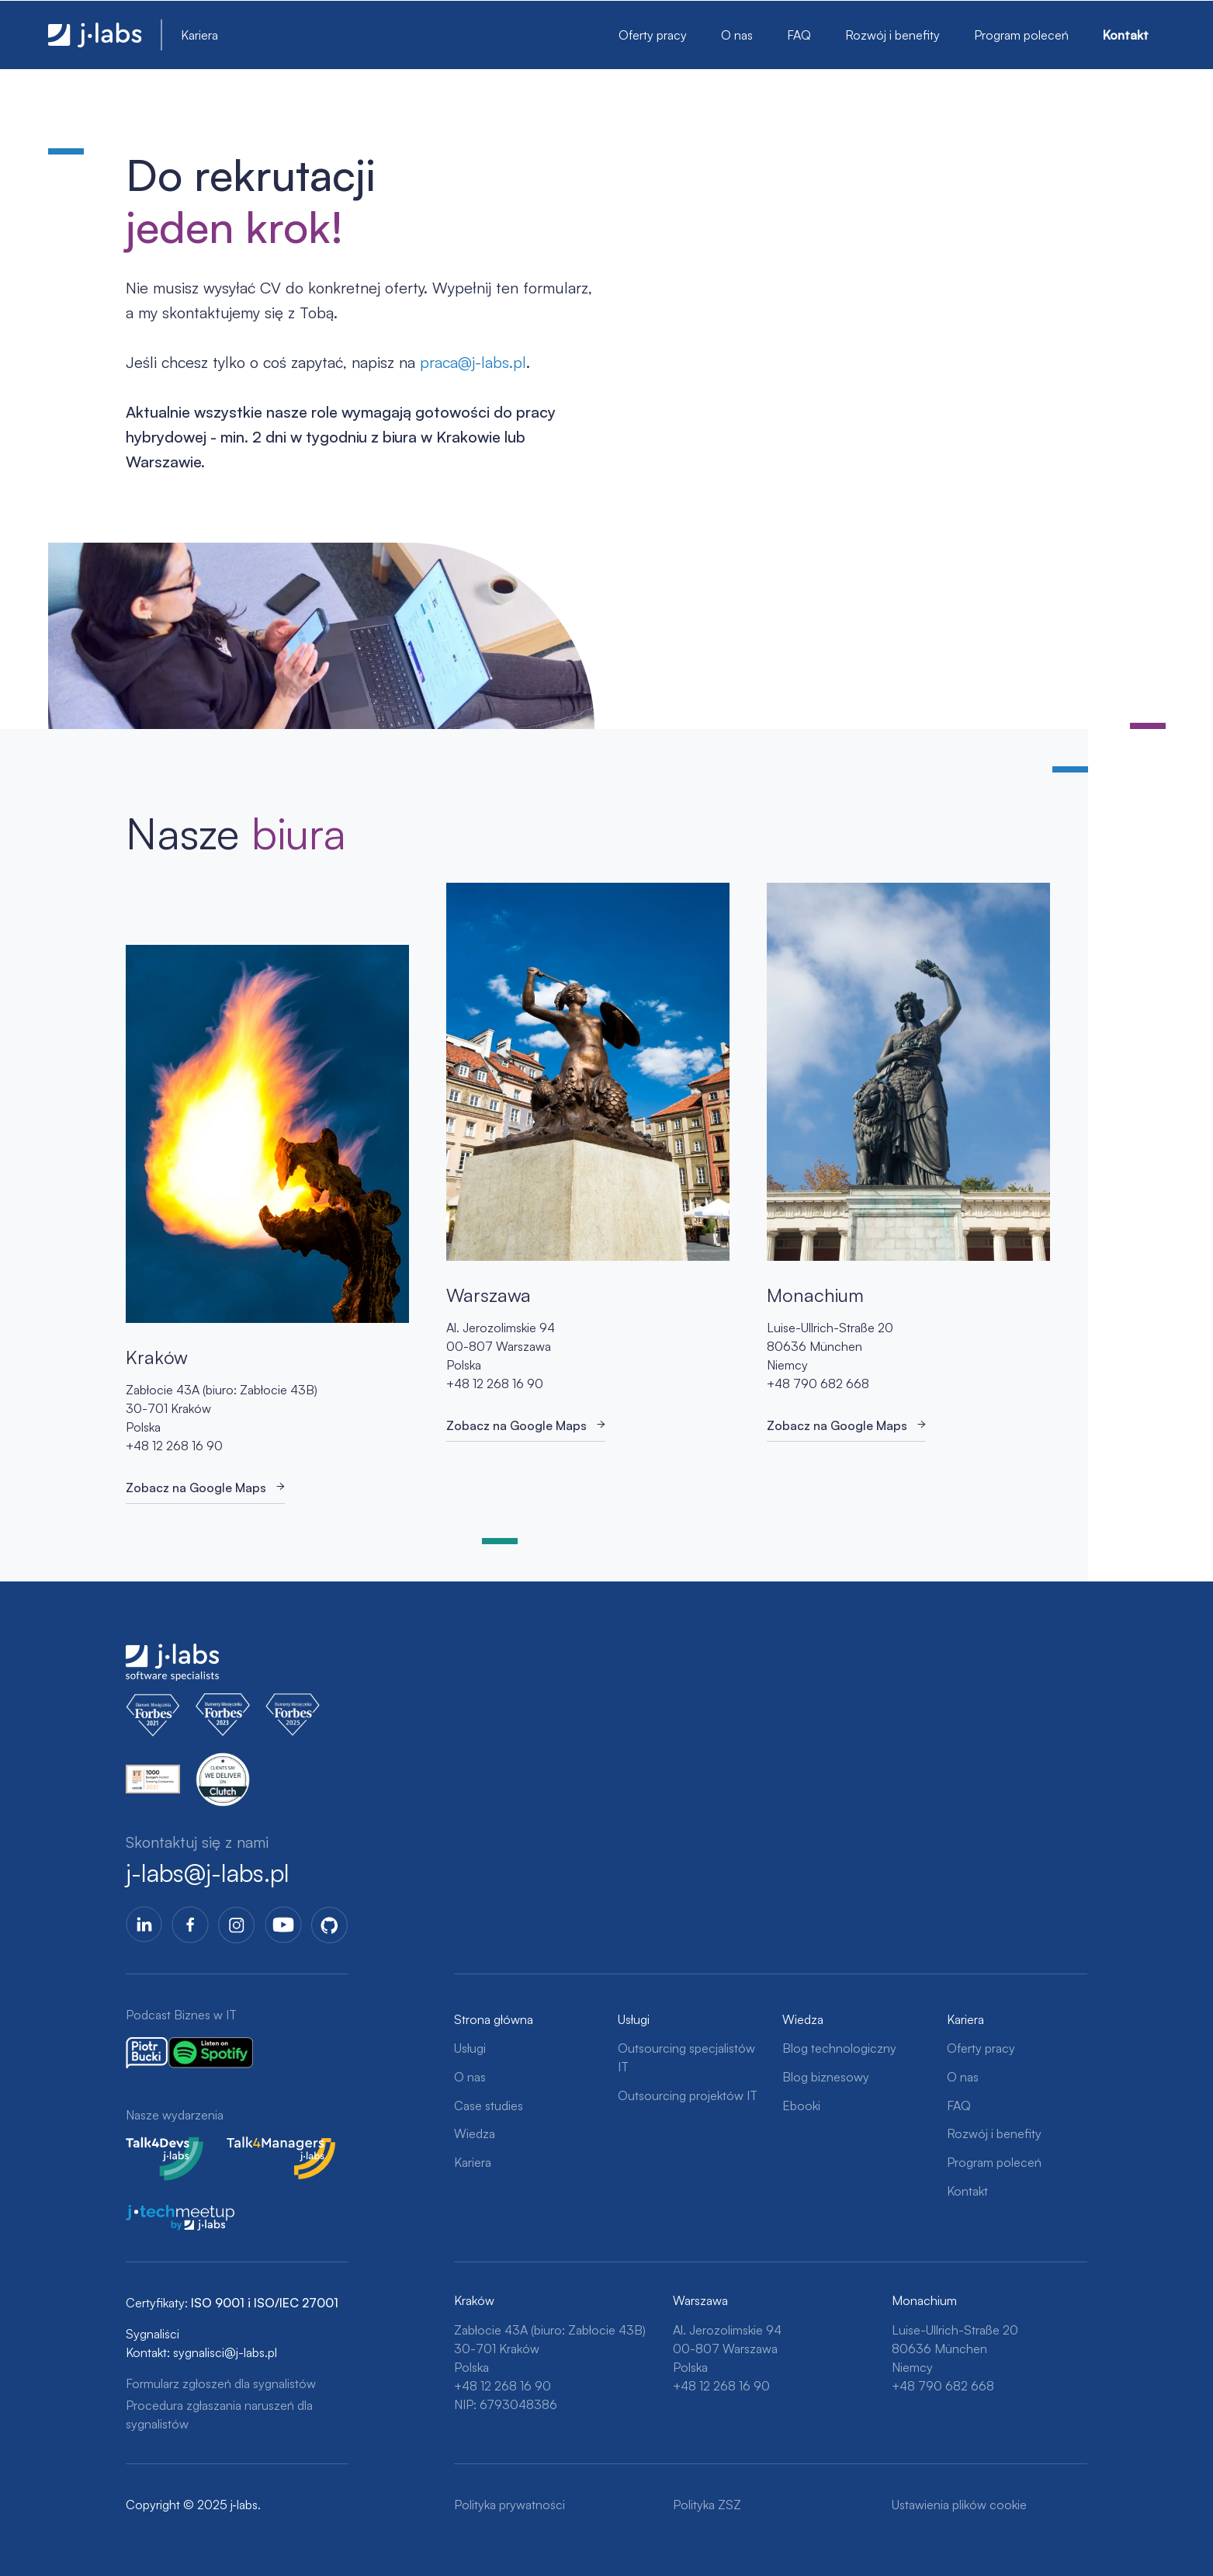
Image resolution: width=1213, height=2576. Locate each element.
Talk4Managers (268, 2146)
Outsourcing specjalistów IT (686, 2057)
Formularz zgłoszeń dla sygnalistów (221, 2383)
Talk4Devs (154, 2146)
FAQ (799, 35)
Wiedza (474, 2133)
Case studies (488, 2105)
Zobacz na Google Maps (196, 1487)
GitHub (329, 1924)
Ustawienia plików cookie (959, 2504)
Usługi (470, 2048)
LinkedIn (144, 1924)
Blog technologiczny (839, 2048)
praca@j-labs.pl (473, 362)
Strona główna (493, 2019)
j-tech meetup (164, 2214)
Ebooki (801, 2105)
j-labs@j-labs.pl (207, 1872)
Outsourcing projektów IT (687, 2095)
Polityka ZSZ (707, 2504)
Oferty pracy (653, 35)
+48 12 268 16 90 (174, 1445)
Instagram (236, 1924)
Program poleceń (1021, 35)
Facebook (190, 1924)
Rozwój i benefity (892, 35)
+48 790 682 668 (818, 1383)
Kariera (199, 35)
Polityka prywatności (509, 2504)
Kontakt (1126, 35)
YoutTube (283, 1924)
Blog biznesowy (825, 2077)
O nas (737, 35)
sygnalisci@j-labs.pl (225, 2352)
